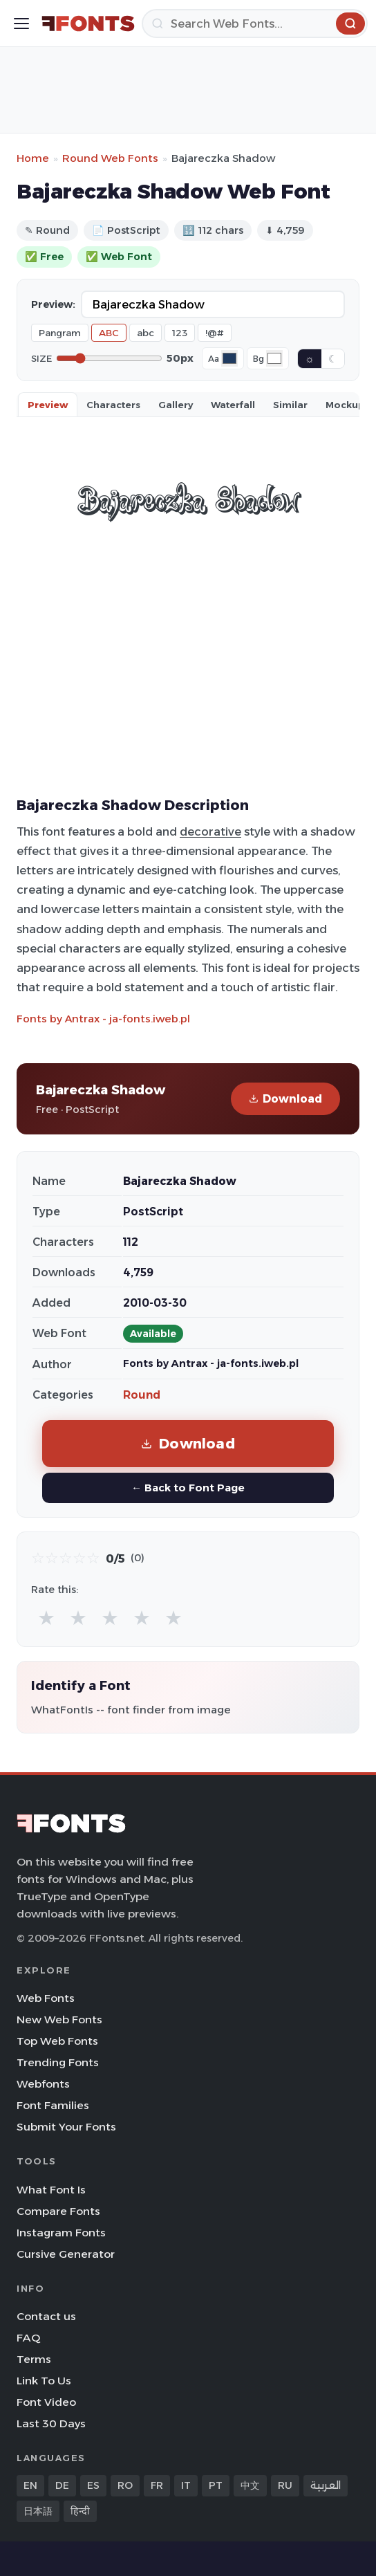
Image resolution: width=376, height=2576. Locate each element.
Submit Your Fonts (66, 2126)
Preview (48, 404)
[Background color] (274, 358)
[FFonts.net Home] (88, 23)
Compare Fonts (58, 2211)
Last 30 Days (51, 2423)
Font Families (53, 2105)
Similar (290, 404)
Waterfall (233, 404)
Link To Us (44, 2380)
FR (157, 2485)
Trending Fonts (58, 2062)
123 (179, 332)
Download (285, 1098)
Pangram (60, 332)
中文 (250, 2485)
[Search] (255, 23)
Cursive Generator (66, 2254)
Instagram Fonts (61, 2232)
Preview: (53, 304)
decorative (210, 831)
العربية (325, 2485)
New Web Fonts (59, 2019)
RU (285, 2485)
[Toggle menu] (21, 23)
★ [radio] (46, 1618)
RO (125, 2485)
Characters (113, 404)
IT (186, 2485)
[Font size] (109, 358)
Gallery (175, 404)
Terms (34, 2359)
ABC (109, 332)
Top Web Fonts (57, 2041)
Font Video (46, 2402)
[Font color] (229, 358)
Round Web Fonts (110, 158)
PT (216, 2485)
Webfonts (43, 2083)
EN (30, 2485)
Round (141, 1394)
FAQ (28, 2337)
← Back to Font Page (188, 1487)
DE (62, 2485)
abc (145, 332)
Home (33, 158)
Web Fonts (46, 1998)
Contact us (46, 2316)
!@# (214, 332)
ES (93, 2485)
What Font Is (51, 2189)
